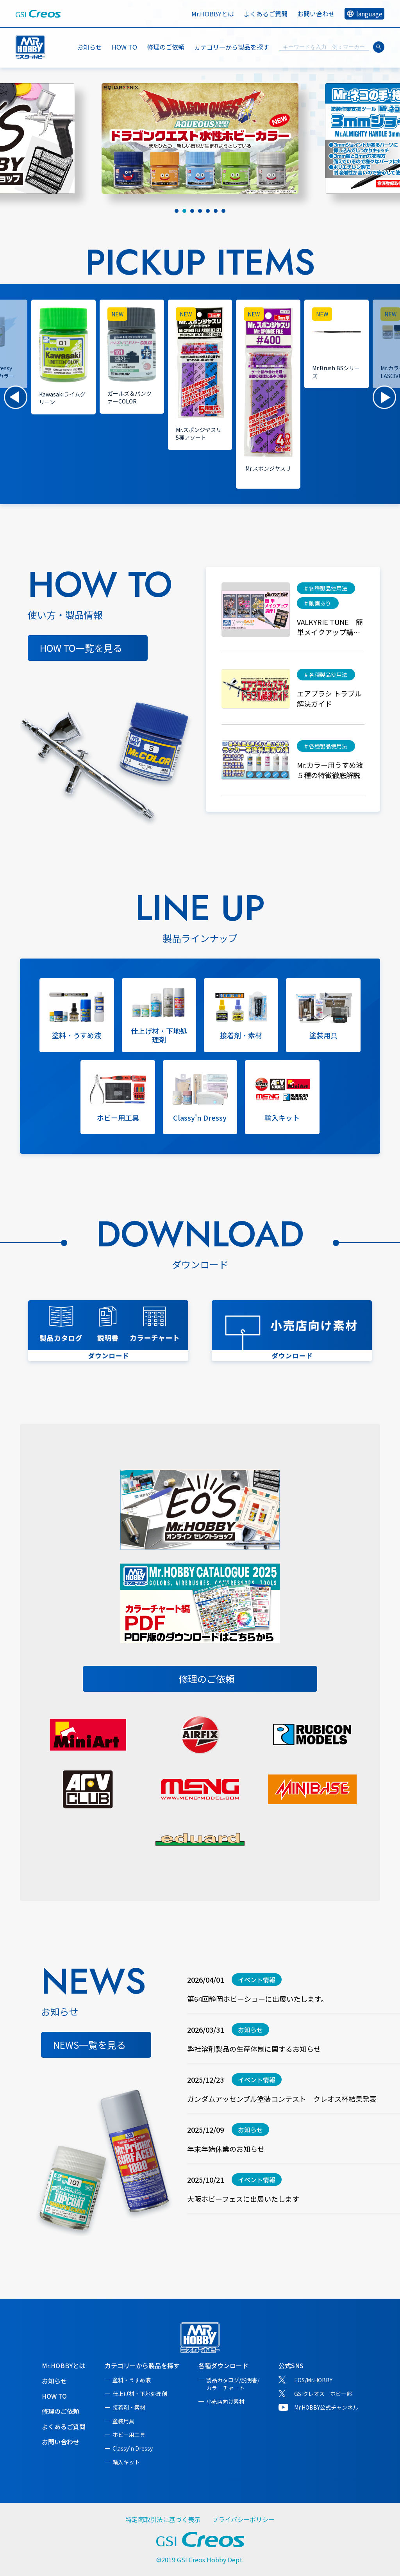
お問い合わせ (316, 14)
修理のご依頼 (165, 47)
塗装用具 (123, 2421)
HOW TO (124, 47)
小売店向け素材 (225, 2401)
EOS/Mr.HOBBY (313, 2380)
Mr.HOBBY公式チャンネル (326, 2407)
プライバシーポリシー (243, 2519)
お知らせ (89, 47)
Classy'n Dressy (132, 2448)
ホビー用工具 (128, 2435)
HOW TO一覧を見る (81, 648)
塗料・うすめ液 (131, 2380)
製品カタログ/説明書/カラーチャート (232, 2384)
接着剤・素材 (128, 2407)
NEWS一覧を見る (89, 2044)
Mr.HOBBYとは (212, 14)
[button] (15, 397)
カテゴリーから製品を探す (142, 2365)
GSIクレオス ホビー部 (323, 2393)
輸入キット (126, 2462)
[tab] (177, 211)
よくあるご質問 (266, 14)
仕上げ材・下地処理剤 (139, 2393)
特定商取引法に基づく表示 (162, 2519)
